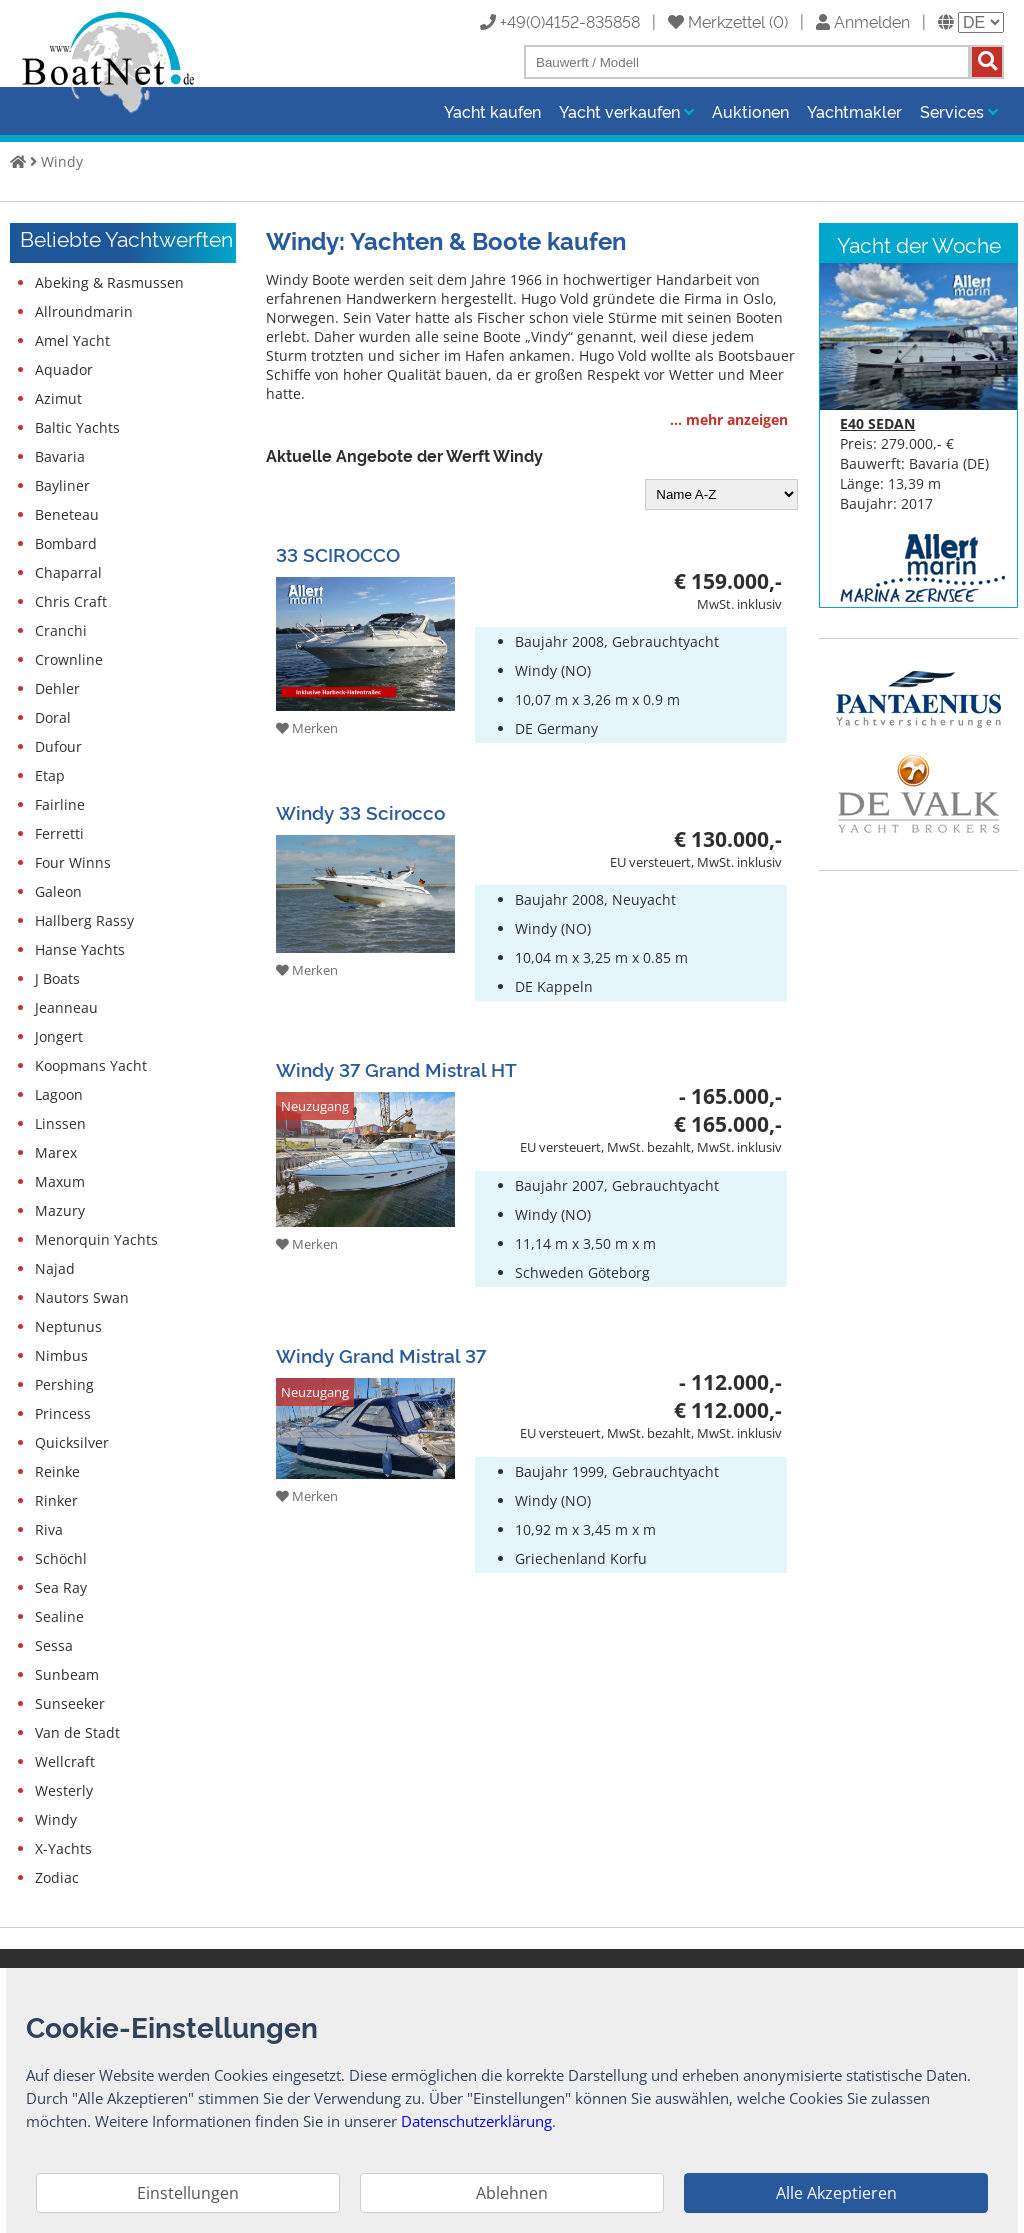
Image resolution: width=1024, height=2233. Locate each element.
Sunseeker (70, 1703)
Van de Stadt (77, 1732)
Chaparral (68, 572)
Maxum (60, 1181)
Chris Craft (71, 601)
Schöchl (61, 1558)
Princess (63, 1413)
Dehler (57, 688)
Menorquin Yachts (96, 1239)
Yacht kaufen (492, 111)
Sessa (54, 1645)
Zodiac (57, 1877)
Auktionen (750, 111)
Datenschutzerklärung (476, 2121)
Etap (50, 775)
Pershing (64, 1384)
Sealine (59, 1616)
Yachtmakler (854, 111)
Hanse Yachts (80, 949)
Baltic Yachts (77, 427)
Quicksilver (72, 1442)
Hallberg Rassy (84, 920)
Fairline (60, 804)
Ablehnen (512, 2193)
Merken (307, 728)
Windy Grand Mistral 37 (381, 1354)
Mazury (60, 1210)
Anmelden (863, 21)
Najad (55, 1268)
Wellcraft (65, 1761)
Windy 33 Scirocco (360, 811)
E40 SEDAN (877, 423)
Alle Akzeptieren (836, 2193)
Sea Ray (61, 1587)
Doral (53, 717)
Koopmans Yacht (91, 1065)
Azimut (58, 398)
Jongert (59, 1036)
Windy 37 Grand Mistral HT (396, 1068)
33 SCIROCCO (338, 553)
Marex (56, 1152)
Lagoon (59, 1094)
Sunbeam (67, 1674)
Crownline (69, 659)
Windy (62, 161)
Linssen (60, 1123)
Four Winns (73, 862)
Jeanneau (66, 1007)
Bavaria (60, 456)
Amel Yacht (72, 340)
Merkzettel (716, 21)
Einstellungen (188, 2193)
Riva (49, 1529)
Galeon (58, 891)
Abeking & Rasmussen (109, 282)
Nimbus (61, 1355)
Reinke (57, 1471)
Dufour (58, 746)
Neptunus (68, 1326)
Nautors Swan (82, 1297)
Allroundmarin (84, 311)
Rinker (56, 1500)
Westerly (64, 1790)
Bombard (66, 543)
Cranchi (61, 630)
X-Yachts (63, 1848)
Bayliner (62, 485)
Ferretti (59, 833)
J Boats (57, 978)
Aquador (64, 369)
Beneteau (67, 514)
